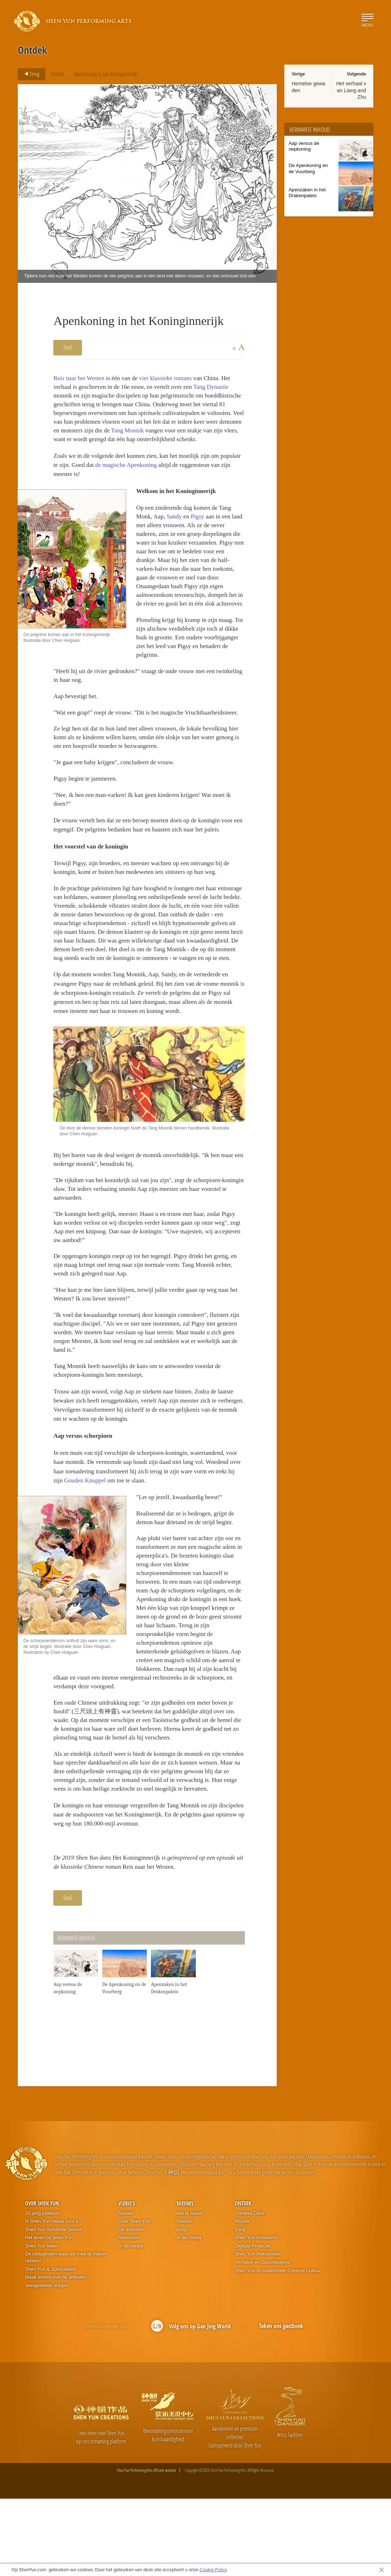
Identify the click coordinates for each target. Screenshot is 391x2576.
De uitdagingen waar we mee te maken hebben (66, 2334)
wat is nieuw (189, 2290)
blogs (182, 2306)
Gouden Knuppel (132, 1542)
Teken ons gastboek (281, 2403)
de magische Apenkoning (155, 474)
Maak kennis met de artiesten (56, 2354)
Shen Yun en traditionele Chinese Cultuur (278, 2347)
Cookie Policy (213, 2569)
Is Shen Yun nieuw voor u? (53, 2298)
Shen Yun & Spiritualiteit (50, 2346)
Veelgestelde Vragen (47, 2362)
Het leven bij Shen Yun (49, 2314)
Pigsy (201, 529)
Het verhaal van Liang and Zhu (351, 90)
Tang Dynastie (222, 387)
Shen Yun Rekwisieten (258, 2331)
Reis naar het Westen (80, 378)
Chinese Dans (249, 2290)
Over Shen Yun (42, 2280)
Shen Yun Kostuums (256, 2314)
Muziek (242, 2298)
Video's (126, 2280)
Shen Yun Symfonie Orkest (53, 2306)
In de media (130, 2323)
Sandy (177, 529)
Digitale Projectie (252, 2323)
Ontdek (57, 74)
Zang (240, 2306)
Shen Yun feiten (41, 2323)
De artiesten (131, 2306)
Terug (29, 74)
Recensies (129, 2314)
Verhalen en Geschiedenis (262, 2339)
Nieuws (126, 2290)
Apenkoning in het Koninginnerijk (105, 74)
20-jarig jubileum (42, 2290)
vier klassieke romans (173, 378)
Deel (67, 347)
